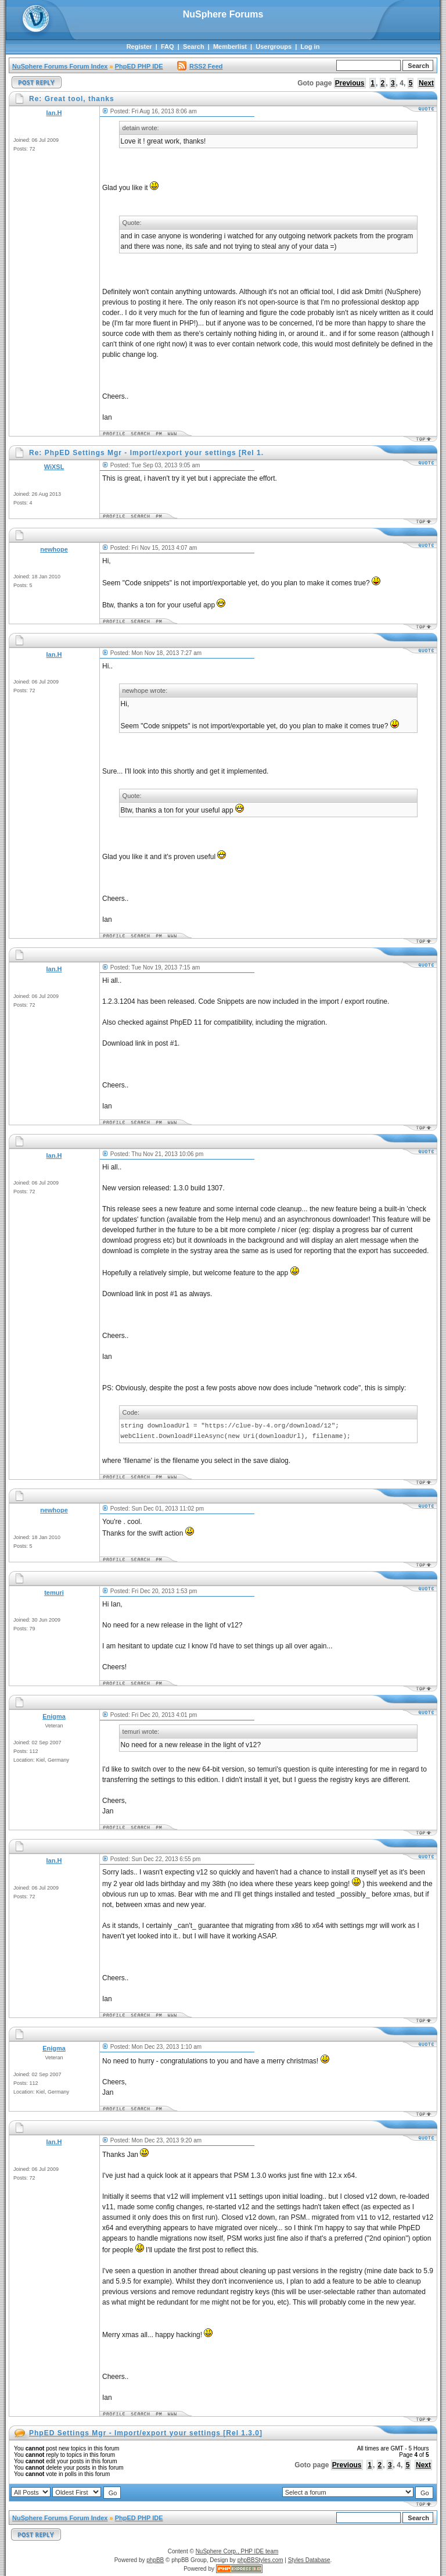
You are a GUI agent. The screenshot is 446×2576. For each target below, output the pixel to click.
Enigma (54, 1716)
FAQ (167, 46)
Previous (350, 83)
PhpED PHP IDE (139, 66)
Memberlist (230, 46)
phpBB (155, 2560)
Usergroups (274, 46)
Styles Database (309, 2560)
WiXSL (54, 466)
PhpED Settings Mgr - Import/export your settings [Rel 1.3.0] (145, 2433)
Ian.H (54, 112)
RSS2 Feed (199, 66)
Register (139, 46)
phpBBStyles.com (260, 2560)
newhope (54, 549)
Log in (309, 46)
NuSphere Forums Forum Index (59, 66)
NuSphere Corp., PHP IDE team (237, 2551)
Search (193, 46)
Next (426, 83)
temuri (54, 1592)
